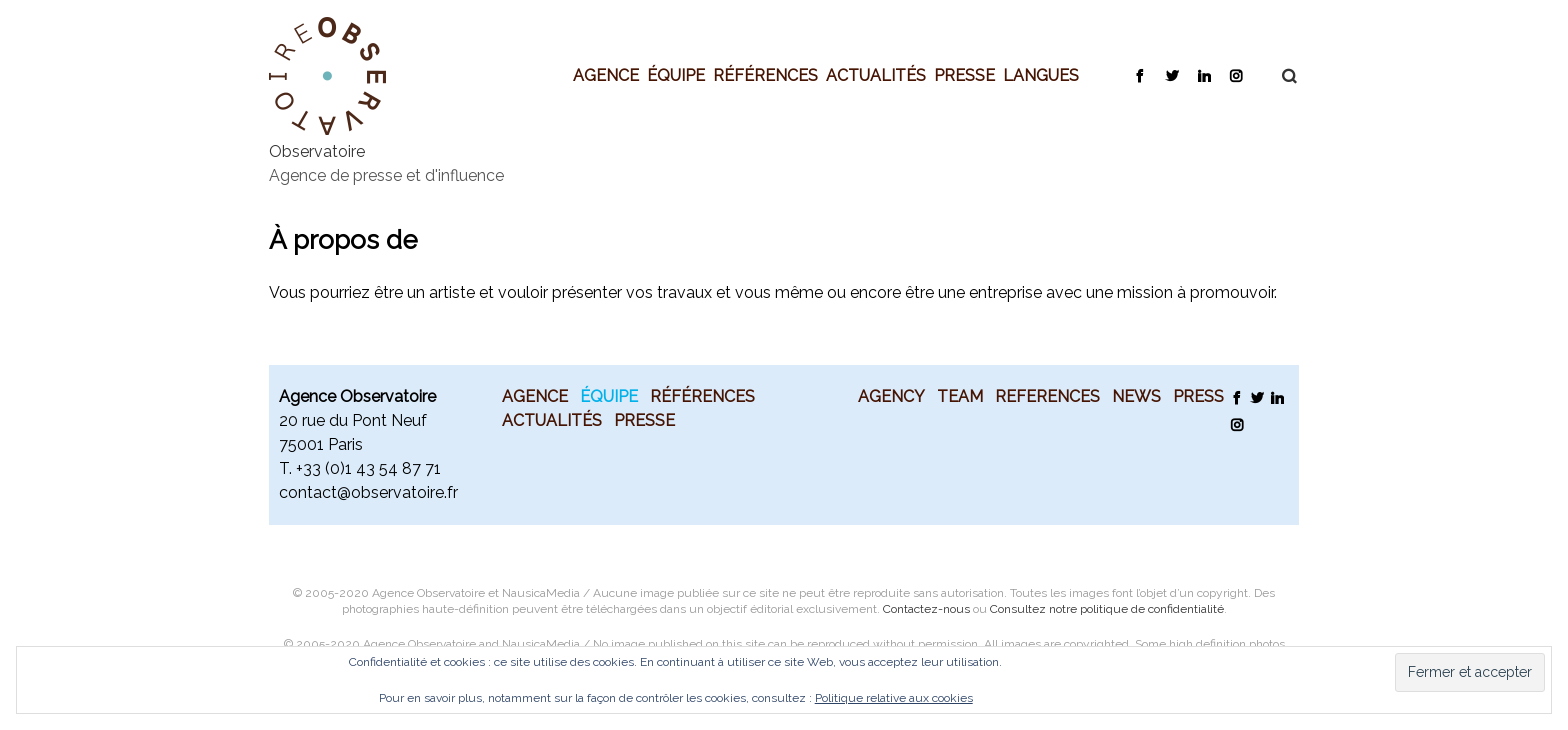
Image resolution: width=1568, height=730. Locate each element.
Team (960, 396)
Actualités (876, 75)
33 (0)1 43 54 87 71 (372, 468)
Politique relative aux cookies (894, 698)
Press (1198, 396)
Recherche (1279, 76)
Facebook (1139, 75)
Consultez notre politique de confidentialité (1107, 609)
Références (765, 75)
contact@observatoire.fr (368, 492)
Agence (606, 75)
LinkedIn (1203, 75)
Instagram (1235, 75)
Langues (1041, 75)
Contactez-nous (926, 609)
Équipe (676, 75)
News (1136, 396)
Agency (891, 396)
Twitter (1171, 75)
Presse (964, 75)
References (1047, 396)
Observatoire (317, 151)
